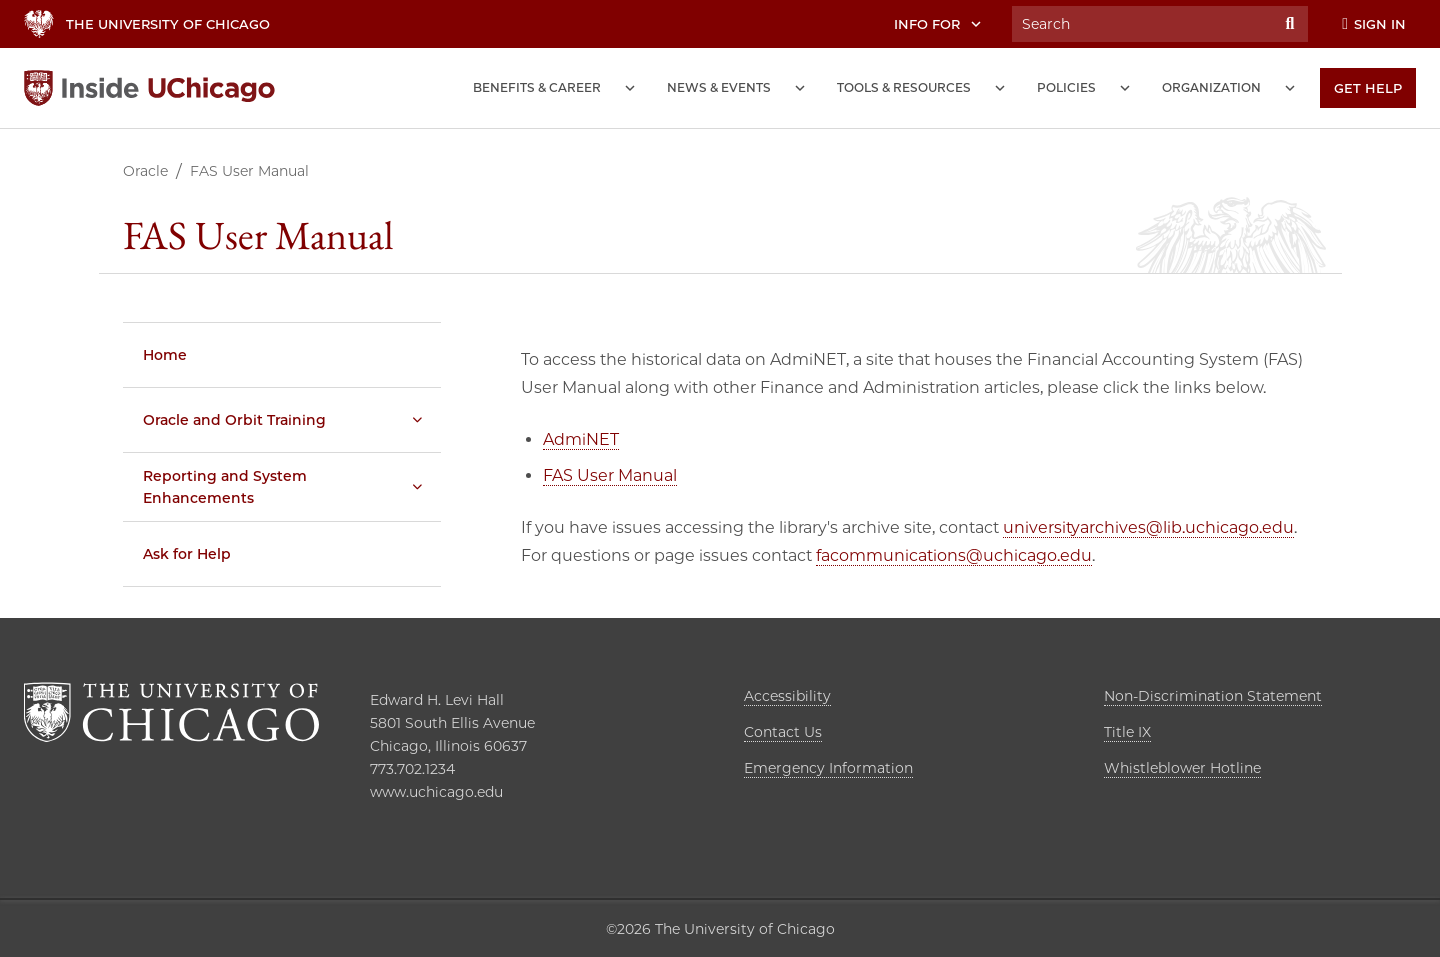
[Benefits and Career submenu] (630, 88)
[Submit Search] (1290, 24)
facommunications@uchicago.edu (954, 555)
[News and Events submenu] (800, 88)
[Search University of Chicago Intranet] (1142, 24)
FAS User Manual (610, 475)
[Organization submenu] (1290, 88)
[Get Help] (1368, 88)
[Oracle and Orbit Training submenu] (417, 420)
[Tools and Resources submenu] (1000, 88)
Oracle (145, 171)
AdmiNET (581, 439)
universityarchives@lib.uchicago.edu (1148, 527)
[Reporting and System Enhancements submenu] (417, 487)
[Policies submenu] (1125, 88)
